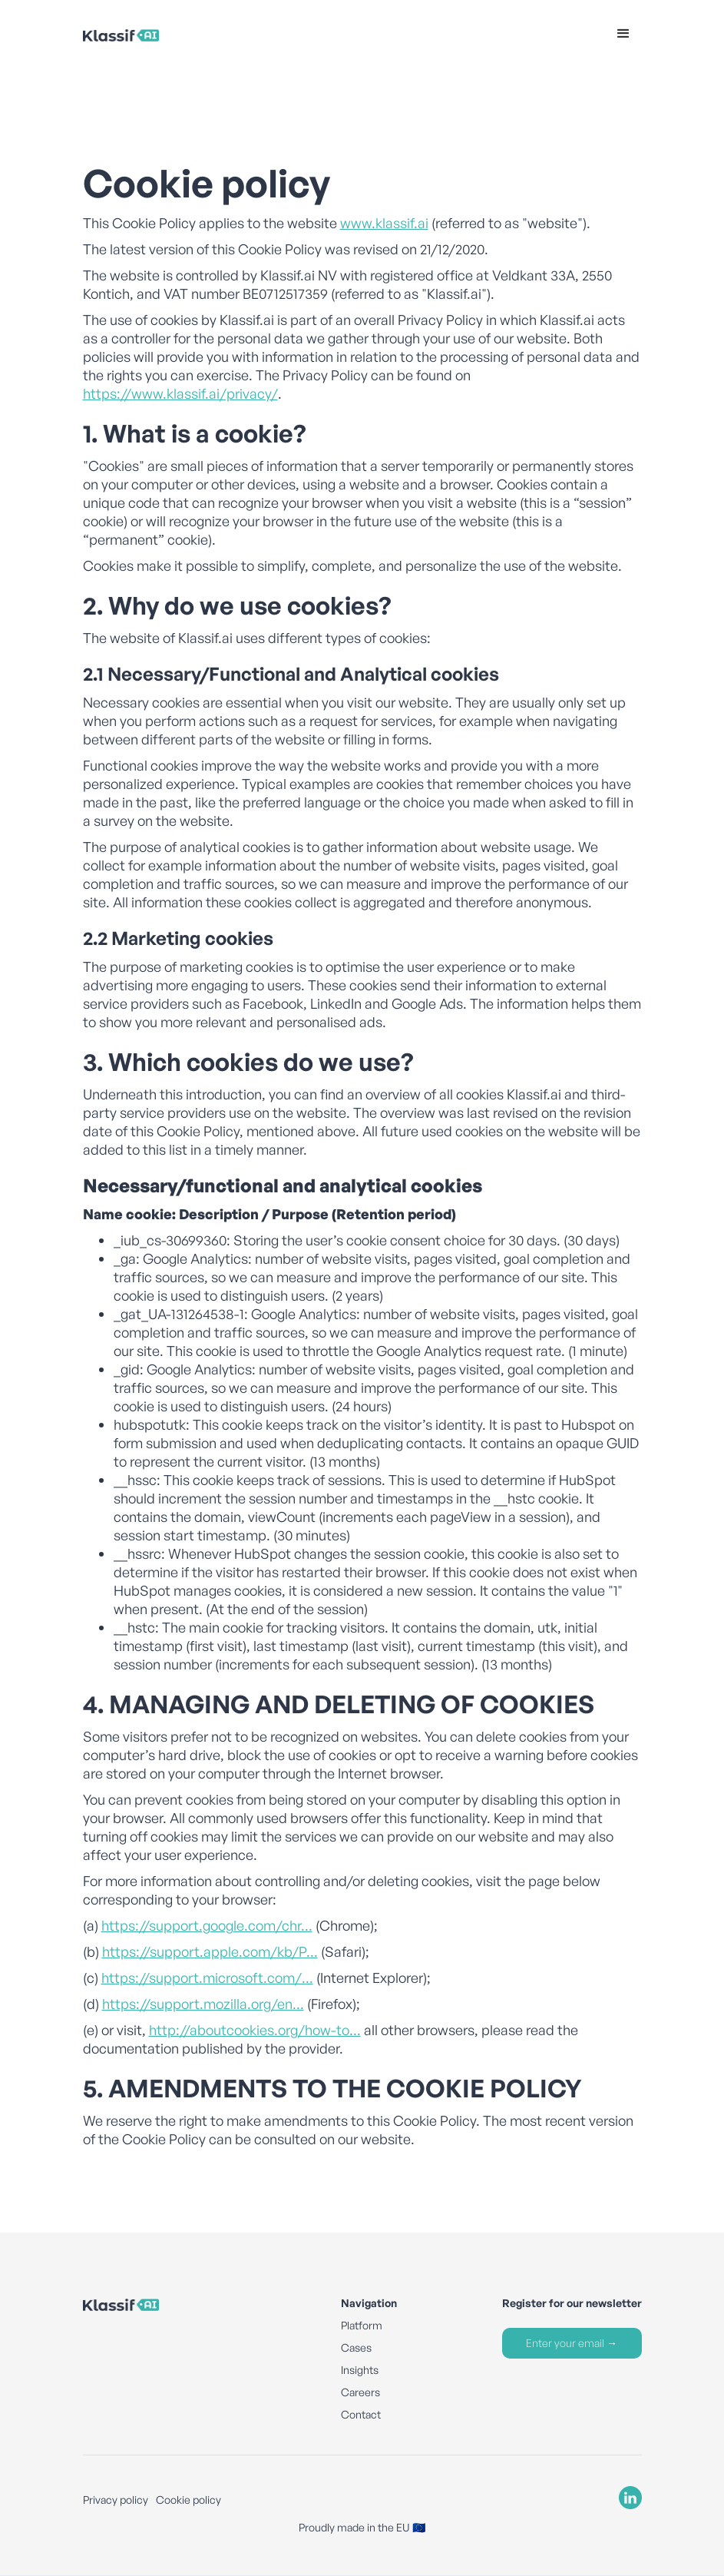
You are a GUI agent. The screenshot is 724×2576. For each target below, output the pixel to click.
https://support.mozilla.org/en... (203, 2003)
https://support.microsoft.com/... (207, 1977)
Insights (360, 2369)
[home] (159, 34)
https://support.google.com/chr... (206, 1925)
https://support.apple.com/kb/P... (210, 1951)
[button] (623, 33)
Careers (360, 2392)
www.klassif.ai (384, 222)
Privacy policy (115, 2499)
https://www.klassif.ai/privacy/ (180, 393)
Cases (356, 2347)
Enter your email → (571, 2342)
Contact (361, 2414)
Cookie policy (188, 2499)
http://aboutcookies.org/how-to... (255, 2029)
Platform (361, 2325)
